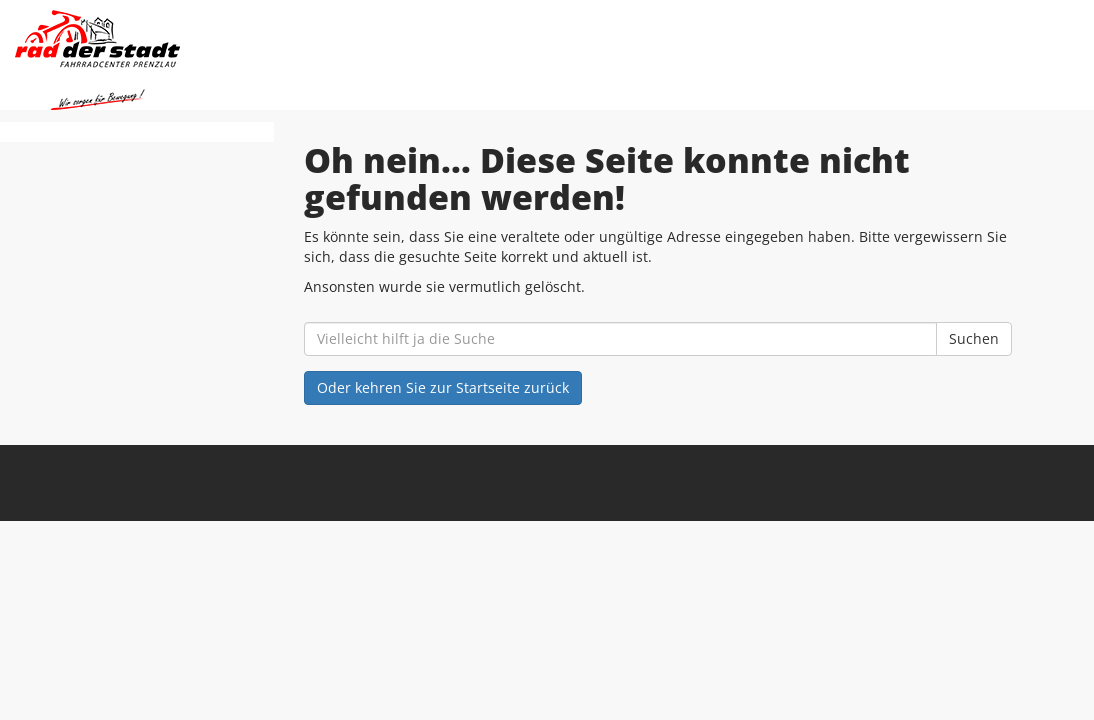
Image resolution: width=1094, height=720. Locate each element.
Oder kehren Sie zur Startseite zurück (443, 387)
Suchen (974, 338)
